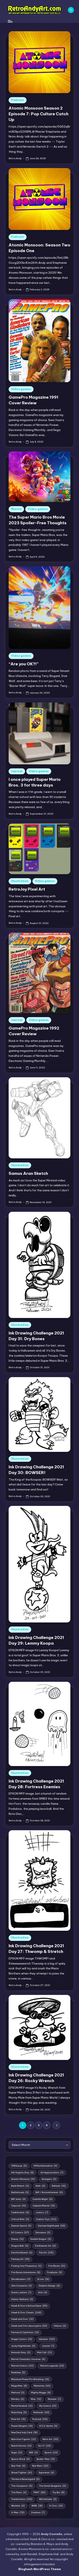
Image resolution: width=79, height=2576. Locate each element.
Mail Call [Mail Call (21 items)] (44, 2352)
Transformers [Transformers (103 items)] (21, 2499)
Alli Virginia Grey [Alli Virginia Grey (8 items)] (22, 2172)
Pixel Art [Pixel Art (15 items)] (18, 2419)
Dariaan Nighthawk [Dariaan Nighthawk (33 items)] (51, 2225)
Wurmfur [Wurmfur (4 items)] (18, 2505)
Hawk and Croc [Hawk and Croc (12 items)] (22, 2319)
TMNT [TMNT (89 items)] (39, 2492)
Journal (17, 771)
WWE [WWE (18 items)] (37, 2505)
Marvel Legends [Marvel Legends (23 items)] (52, 2365)
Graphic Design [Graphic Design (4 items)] (49, 2285)
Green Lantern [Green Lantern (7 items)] (21, 2292)
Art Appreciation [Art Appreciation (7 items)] (51, 2172)
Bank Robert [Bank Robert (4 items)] (20, 2186)
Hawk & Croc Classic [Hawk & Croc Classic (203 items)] (26, 2312)
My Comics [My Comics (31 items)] (47, 2406)
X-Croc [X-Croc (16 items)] (56, 2505)
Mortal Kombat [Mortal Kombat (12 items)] (22, 2406)
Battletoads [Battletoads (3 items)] (20, 2192)
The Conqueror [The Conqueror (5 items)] (21, 2486)
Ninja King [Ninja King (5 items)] (19, 2412)
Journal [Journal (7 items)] (48, 2346)
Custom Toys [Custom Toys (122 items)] (46, 2219)
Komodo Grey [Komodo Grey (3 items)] (21, 2352)
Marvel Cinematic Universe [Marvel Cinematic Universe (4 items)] (28, 2359)
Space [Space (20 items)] (51, 2452)
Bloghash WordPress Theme (39, 2569)
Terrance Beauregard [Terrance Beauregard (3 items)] (25, 2479)
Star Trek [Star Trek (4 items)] (18, 2466)
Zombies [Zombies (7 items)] (38, 2512)
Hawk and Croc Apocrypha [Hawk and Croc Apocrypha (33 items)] (29, 2326)
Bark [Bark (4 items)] (40, 2186)
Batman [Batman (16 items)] (59, 2186)
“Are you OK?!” (23, 663)
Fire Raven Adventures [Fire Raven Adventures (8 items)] (25, 2272)
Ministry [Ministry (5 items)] (17, 2399)
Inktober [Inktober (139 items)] (47, 2339)
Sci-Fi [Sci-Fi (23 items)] (44, 2445)
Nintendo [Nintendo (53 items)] (41, 2412)
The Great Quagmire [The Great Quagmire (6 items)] (52, 2486)
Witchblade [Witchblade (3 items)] (48, 2499)
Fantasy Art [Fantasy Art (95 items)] (20, 2259)
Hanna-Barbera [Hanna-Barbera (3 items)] (22, 2299)
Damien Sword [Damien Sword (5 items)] (21, 2225)
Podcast (17, 100)
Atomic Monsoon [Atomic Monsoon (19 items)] (23, 2179)
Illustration (20, 881)
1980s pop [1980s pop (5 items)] (19, 2165)
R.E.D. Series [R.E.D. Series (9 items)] (48, 2426)
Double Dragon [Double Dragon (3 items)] (40, 2239)
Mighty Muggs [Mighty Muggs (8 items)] (41, 2392)
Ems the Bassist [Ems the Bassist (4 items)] (21, 2252)
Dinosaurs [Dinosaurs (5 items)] (43, 2232)
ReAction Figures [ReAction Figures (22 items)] (23, 2439)
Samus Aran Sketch (28, 1173)
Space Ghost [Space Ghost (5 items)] (20, 2459)
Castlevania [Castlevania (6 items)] (20, 2212)
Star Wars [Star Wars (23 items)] (40, 2466)
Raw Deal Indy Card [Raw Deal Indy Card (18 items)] (24, 2432)
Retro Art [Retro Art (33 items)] (50, 2439)
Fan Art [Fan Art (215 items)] (46, 2252)
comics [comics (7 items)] (42, 2212)
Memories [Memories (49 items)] (42, 2385)
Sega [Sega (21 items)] (16, 2452)
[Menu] (10, 21)
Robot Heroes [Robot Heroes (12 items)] (21, 2445)
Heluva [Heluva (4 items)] (60, 2326)
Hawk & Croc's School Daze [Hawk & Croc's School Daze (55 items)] (29, 2305)
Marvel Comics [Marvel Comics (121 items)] (22, 2365)
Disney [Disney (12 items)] (17, 2239)
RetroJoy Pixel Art (27, 889)
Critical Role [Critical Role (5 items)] (20, 2219)
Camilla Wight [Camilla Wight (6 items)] (42, 2199)
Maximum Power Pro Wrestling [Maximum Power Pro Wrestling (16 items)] (30, 2379)
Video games (21, 389)
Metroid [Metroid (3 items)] (17, 2392)
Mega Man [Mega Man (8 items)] (19, 2385)
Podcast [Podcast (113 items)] (40, 2419)
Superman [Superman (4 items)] (46, 2472)
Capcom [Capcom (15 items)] (18, 2205)
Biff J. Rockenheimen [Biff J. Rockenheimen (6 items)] (49, 2192)
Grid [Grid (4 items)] (42, 2292)
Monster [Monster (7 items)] (54, 2399)
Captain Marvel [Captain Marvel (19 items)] (44, 2205)
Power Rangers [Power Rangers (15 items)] (22, 2426)
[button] (56, 2125)
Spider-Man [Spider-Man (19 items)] (45, 2459)
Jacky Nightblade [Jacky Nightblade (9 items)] (23, 2346)
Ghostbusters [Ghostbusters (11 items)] (21, 2279)
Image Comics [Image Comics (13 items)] (21, 2339)
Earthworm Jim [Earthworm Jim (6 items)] (45, 2245)
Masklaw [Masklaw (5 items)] (18, 2372)
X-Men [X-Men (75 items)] (17, 2512)
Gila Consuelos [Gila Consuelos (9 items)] (21, 2285)
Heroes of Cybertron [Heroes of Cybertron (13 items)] (25, 2332)
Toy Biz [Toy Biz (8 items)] (58, 2492)
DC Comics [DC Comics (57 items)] (20, 2232)
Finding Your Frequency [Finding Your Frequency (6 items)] (26, 2266)
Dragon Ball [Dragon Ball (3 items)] (19, 2245)
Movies (16, 509)
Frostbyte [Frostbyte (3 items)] (54, 2272)
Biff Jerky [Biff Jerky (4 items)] (18, 2199)
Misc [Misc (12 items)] (36, 2399)
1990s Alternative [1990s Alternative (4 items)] (45, 2165)
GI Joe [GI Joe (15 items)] (43, 2279)
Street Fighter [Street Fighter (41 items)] (21, 2472)
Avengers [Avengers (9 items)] (49, 2179)
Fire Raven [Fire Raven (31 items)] (56, 2266)
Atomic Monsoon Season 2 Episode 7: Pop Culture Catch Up (38, 114)
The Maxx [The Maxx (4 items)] (19, 2492)
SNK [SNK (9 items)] (33, 2452)
